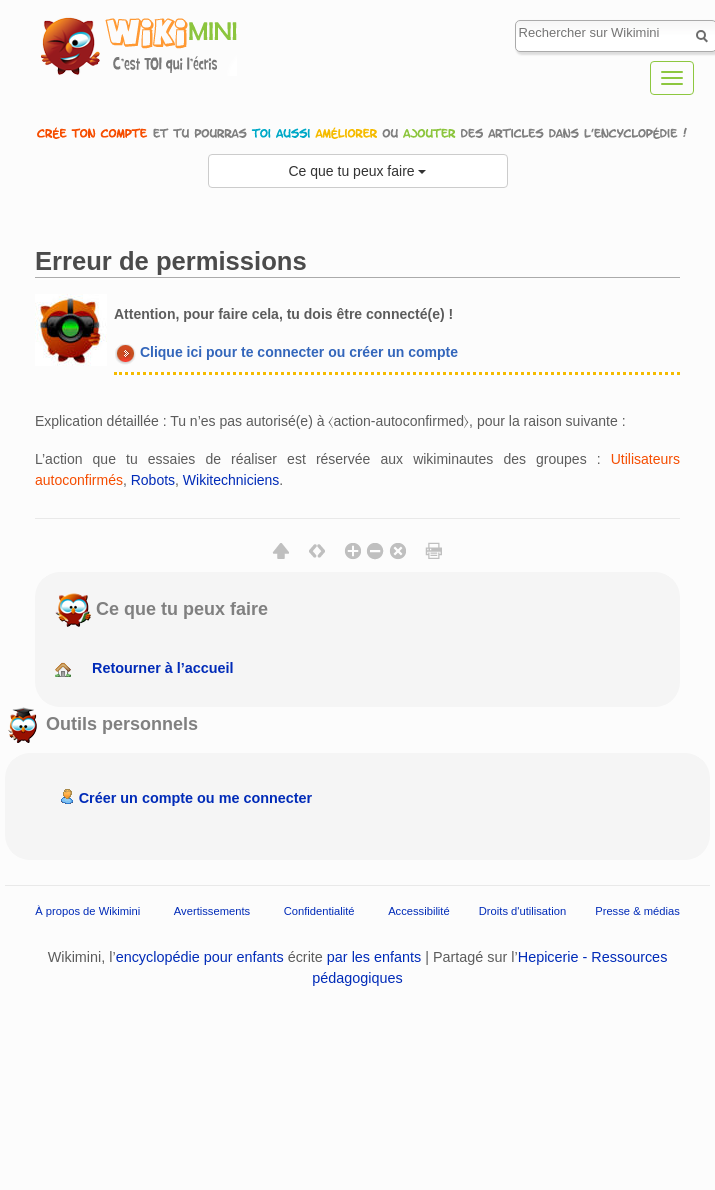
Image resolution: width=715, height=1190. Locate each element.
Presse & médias (637, 911)
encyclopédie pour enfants (200, 957)
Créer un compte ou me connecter (196, 798)
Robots (153, 480)
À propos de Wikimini (87, 911)
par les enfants (374, 957)
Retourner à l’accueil (163, 668)
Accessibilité (419, 911)
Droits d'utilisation (522, 911)
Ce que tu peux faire (358, 171)
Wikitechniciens (231, 480)
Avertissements (212, 911)
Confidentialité (319, 911)
